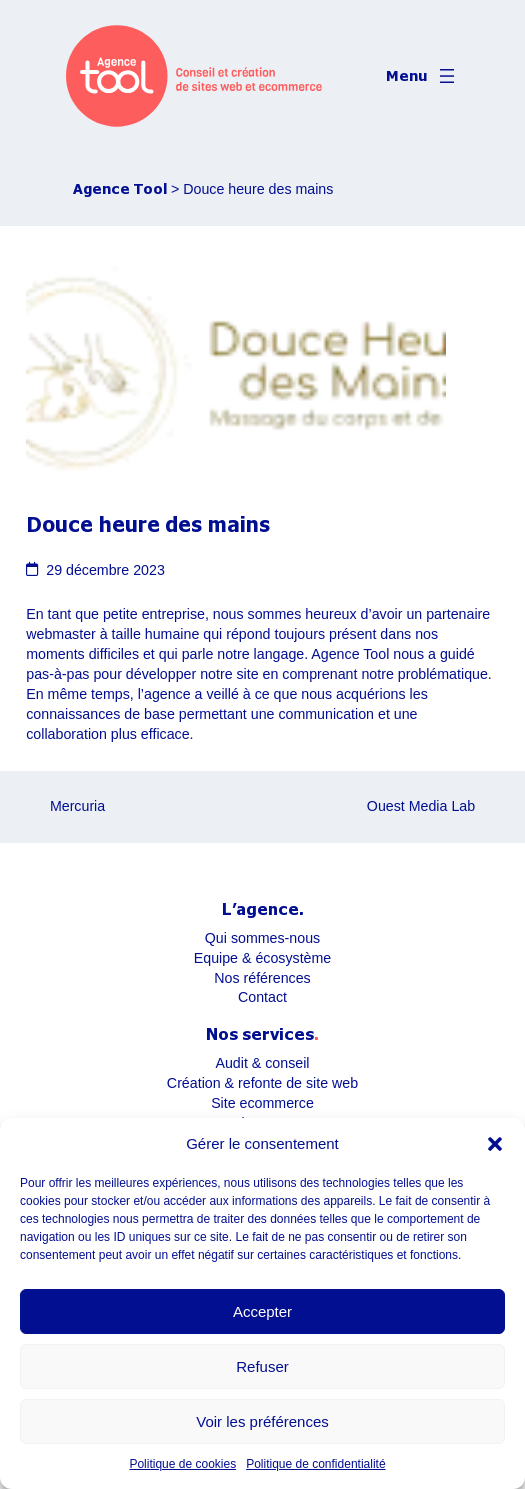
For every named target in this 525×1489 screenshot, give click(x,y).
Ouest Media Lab (421, 806)
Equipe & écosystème (263, 958)
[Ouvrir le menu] (422, 76)
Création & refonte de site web (262, 1083)
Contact (262, 997)
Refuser (262, 1366)
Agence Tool (120, 188)
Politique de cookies (182, 1464)
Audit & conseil (262, 1063)
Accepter (262, 1311)
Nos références (262, 978)
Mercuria (77, 806)
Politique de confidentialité (315, 1464)
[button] (495, 1144)
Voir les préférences (262, 1421)
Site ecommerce (262, 1103)
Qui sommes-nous (262, 938)
